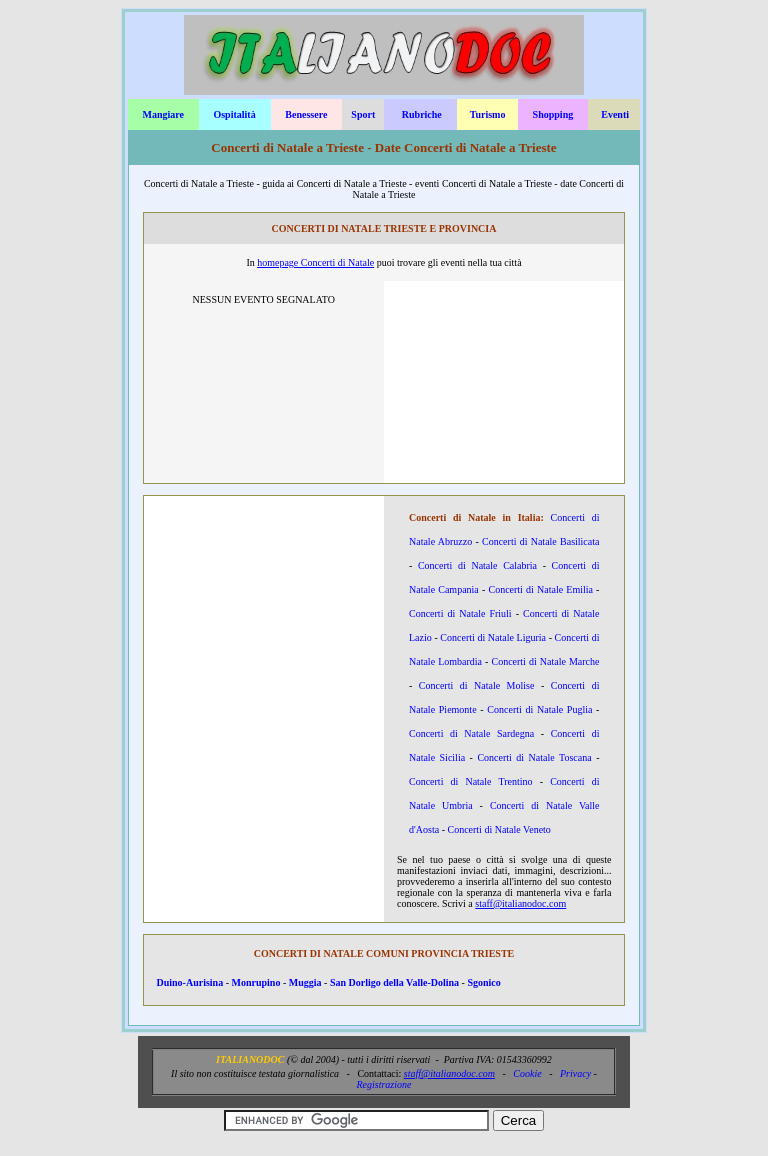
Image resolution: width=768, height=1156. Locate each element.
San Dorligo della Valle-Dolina (394, 982)
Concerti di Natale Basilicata (540, 541)
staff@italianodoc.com (520, 903)
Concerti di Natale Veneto (498, 829)
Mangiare (162, 114)
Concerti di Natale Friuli (460, 613)
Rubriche (422, 114)
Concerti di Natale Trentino (471, 781)
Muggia (305, 982)
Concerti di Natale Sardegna (471, 733)
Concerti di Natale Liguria (493, 637)
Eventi (615, 114)
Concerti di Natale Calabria (477, 565)
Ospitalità (234, 114)
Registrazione (383, 1084)
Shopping (553, 114)
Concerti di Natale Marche (545, 661)
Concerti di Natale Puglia (539, 709)
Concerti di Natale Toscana (534, 757)
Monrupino (256, 982)
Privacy (575, 1073)
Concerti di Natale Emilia (540, 589)
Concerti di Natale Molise (477, 685)
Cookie (527, 1073)
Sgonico (483, 982)
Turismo (488, 114)
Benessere (306, 114)
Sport (363, 114)
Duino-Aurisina (190, 982)
